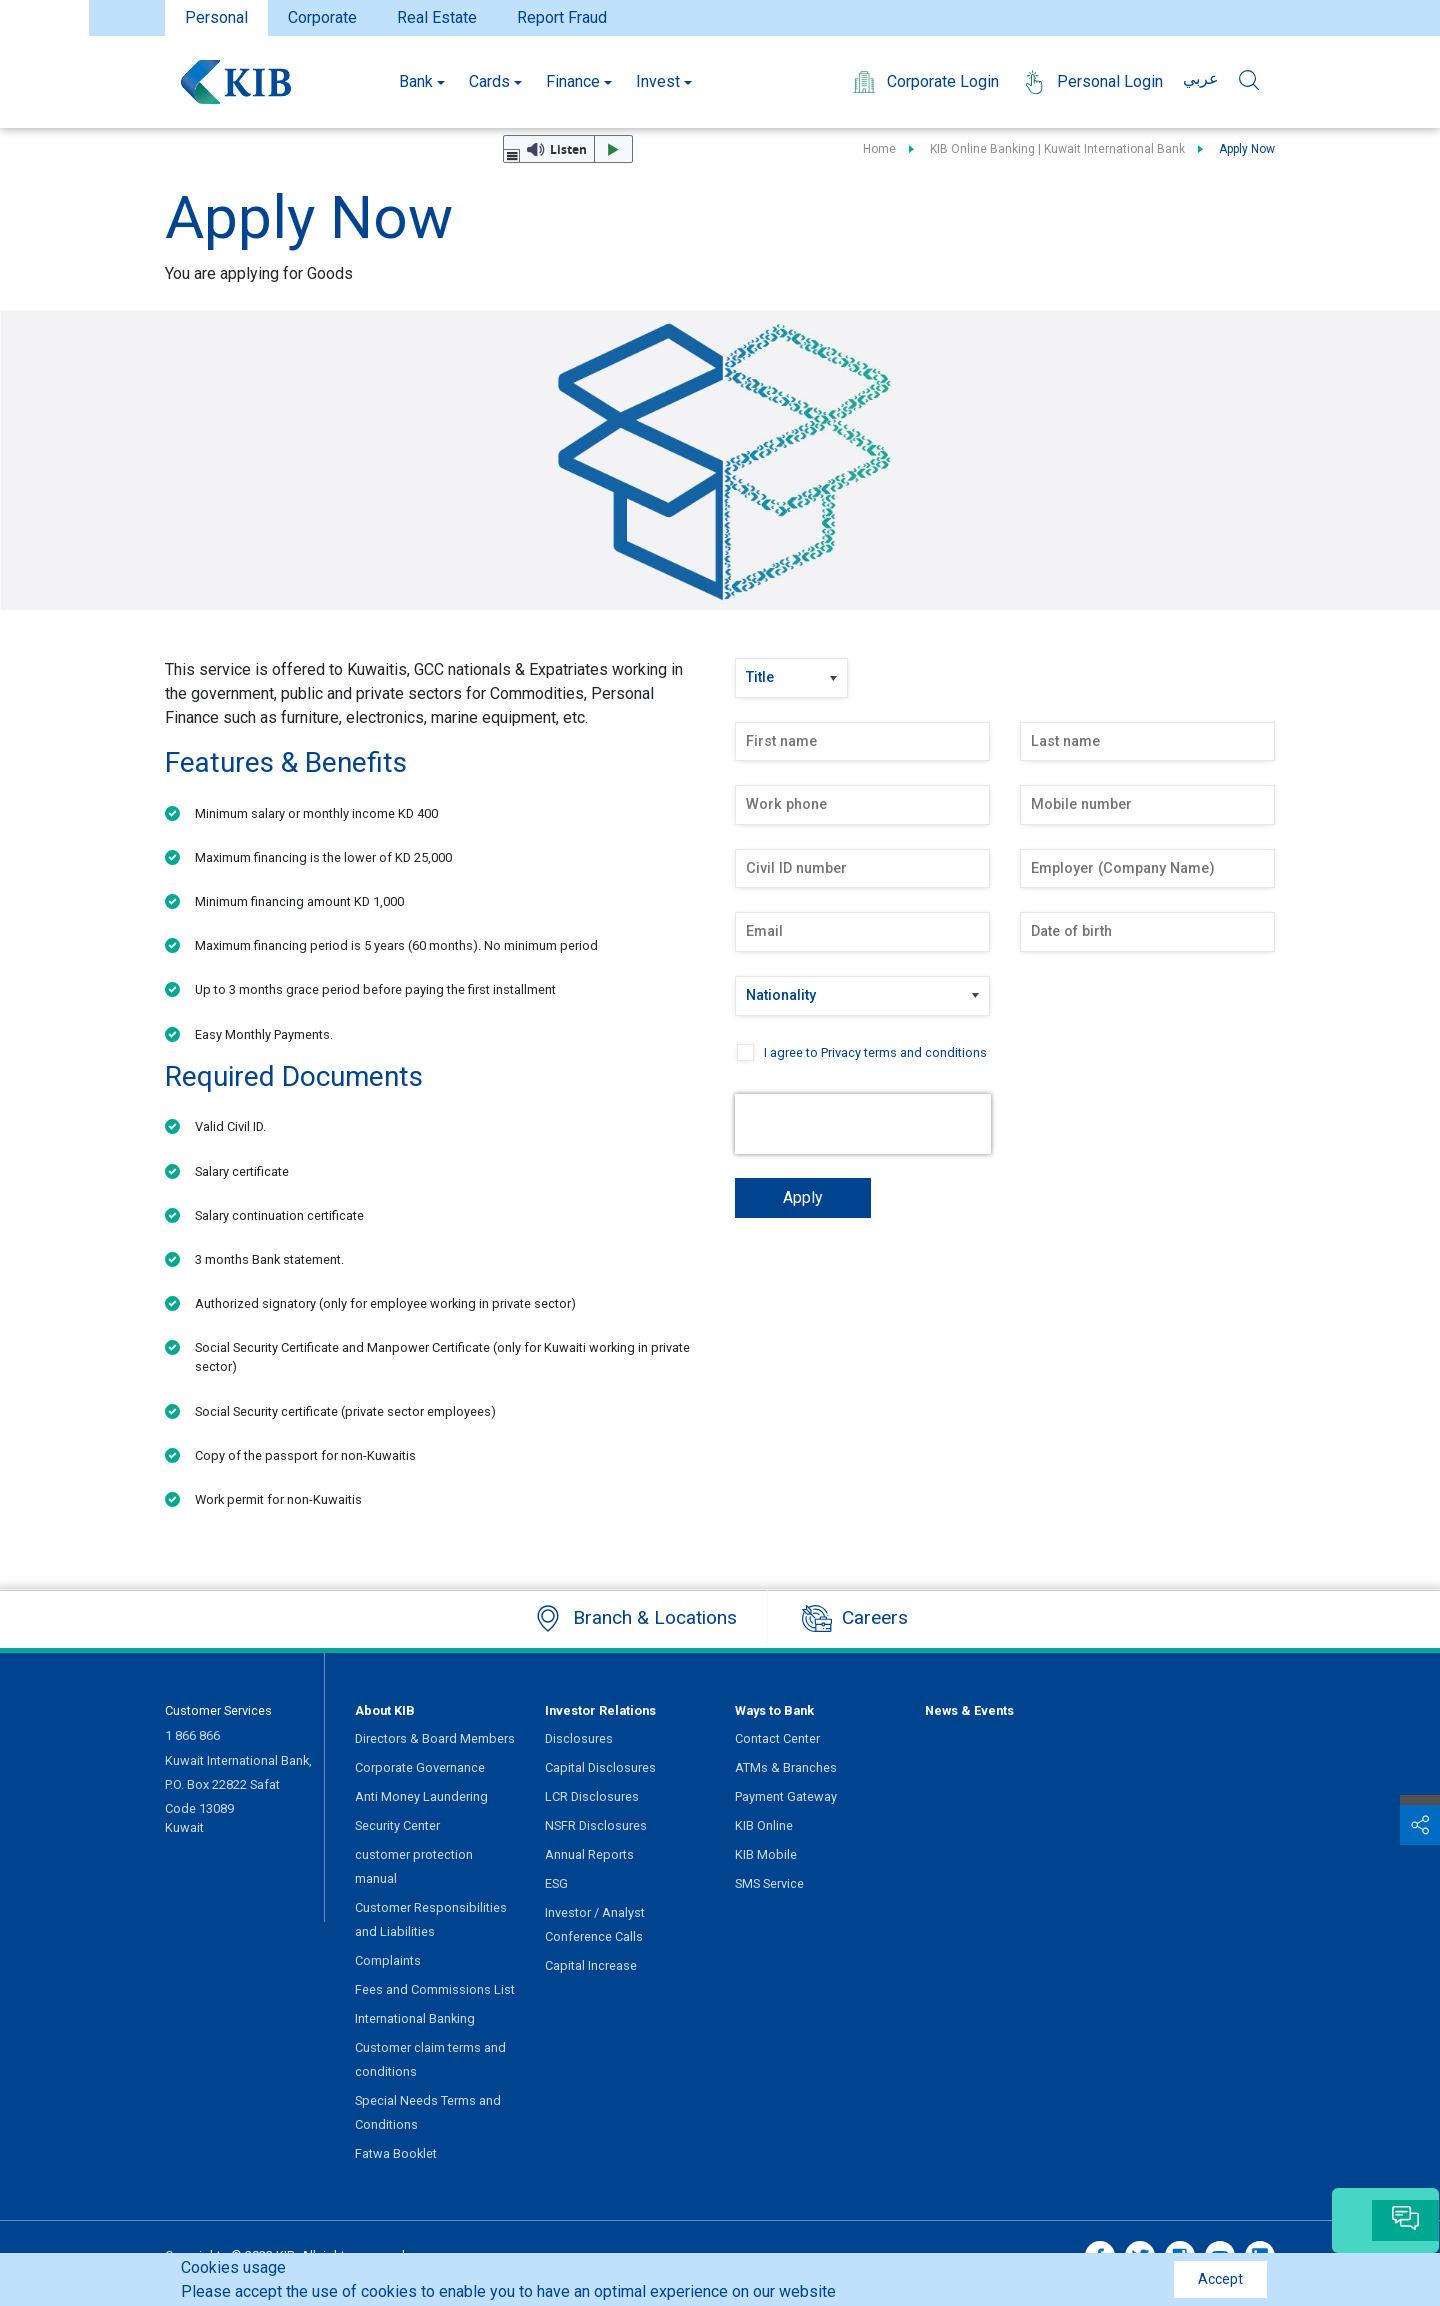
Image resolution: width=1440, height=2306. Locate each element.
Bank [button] (416, 81)
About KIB (385, 1710)
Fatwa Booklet (396, 2153)
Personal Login (1091, 82)
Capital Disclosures (600, 1767)
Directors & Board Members (435, 1738)
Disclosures (579, 1738)
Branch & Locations (635, 1618)
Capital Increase (591, 1965)
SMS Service (769, 1883)
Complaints (388, 1960)
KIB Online (764, 1825)
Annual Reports (589, 1854)
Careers (855, 1618)
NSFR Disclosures (596, 1825)
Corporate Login (924, 82)
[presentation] (863, 1124)
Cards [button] (489, 81)
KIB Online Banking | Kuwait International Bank (1057, 149)
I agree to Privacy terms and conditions (875, 1052)
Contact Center (777, 1738)
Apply (803, 1197)
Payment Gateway (786, 1796)
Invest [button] (658, 81)
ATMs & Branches (786, 1767)
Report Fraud (562, 17)
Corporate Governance (420, 1767)
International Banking (415, 2018)
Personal (216, 17)
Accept (1220, 2279)
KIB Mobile (766, 1854)
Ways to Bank (774, 1710)
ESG (556, 1883)
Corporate (322, 17)
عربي (1201, 78)
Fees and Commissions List (435, 1989)
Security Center (397, 1825)
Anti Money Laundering (421, 1796)
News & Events (969, 1710)
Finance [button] (573, 81)
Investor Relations (600, 1710)
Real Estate (437, 17)
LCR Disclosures (592, 1796)
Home (879, 149)
